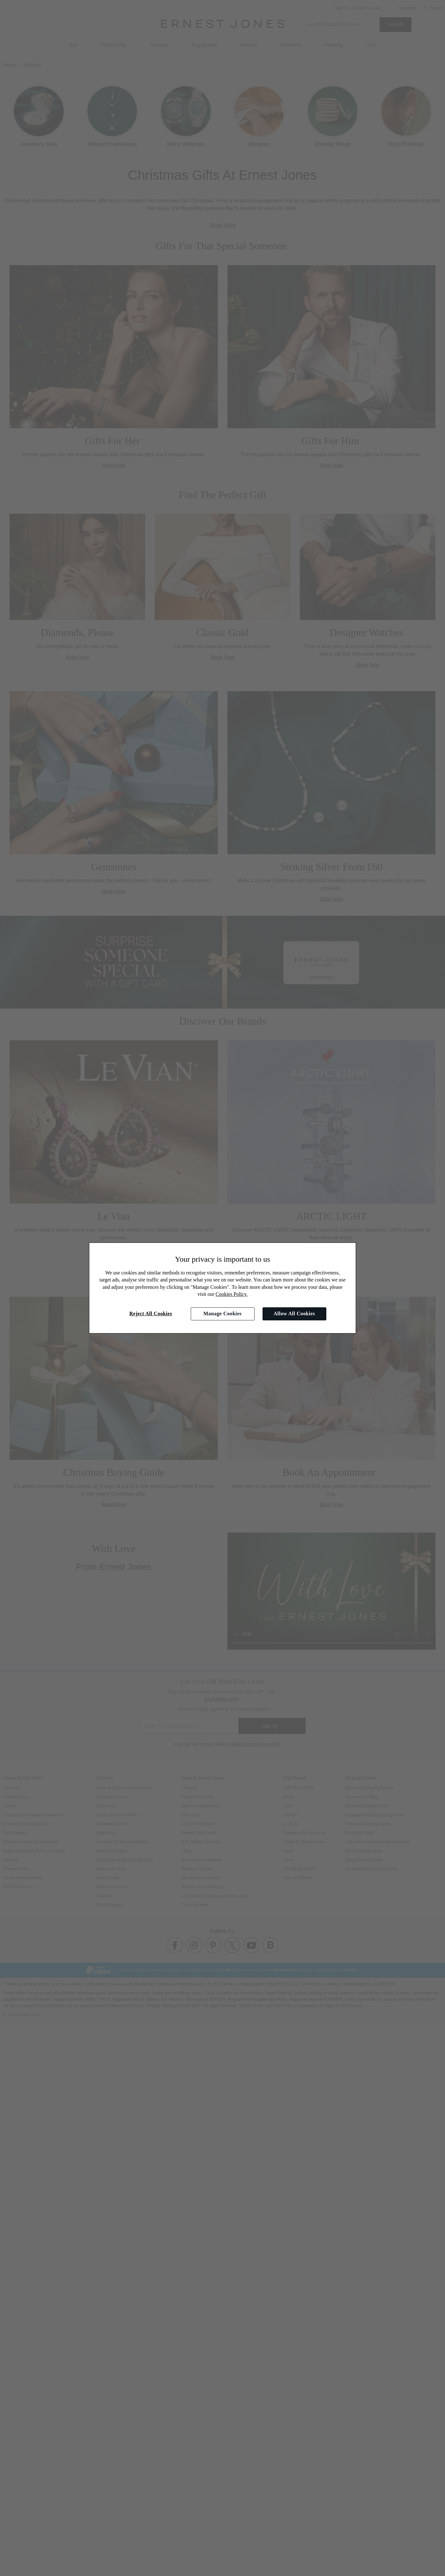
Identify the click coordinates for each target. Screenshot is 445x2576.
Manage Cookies (222, 1313)
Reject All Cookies (151, 1313)
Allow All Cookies (294, 1313)
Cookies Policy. (232, 1294)
